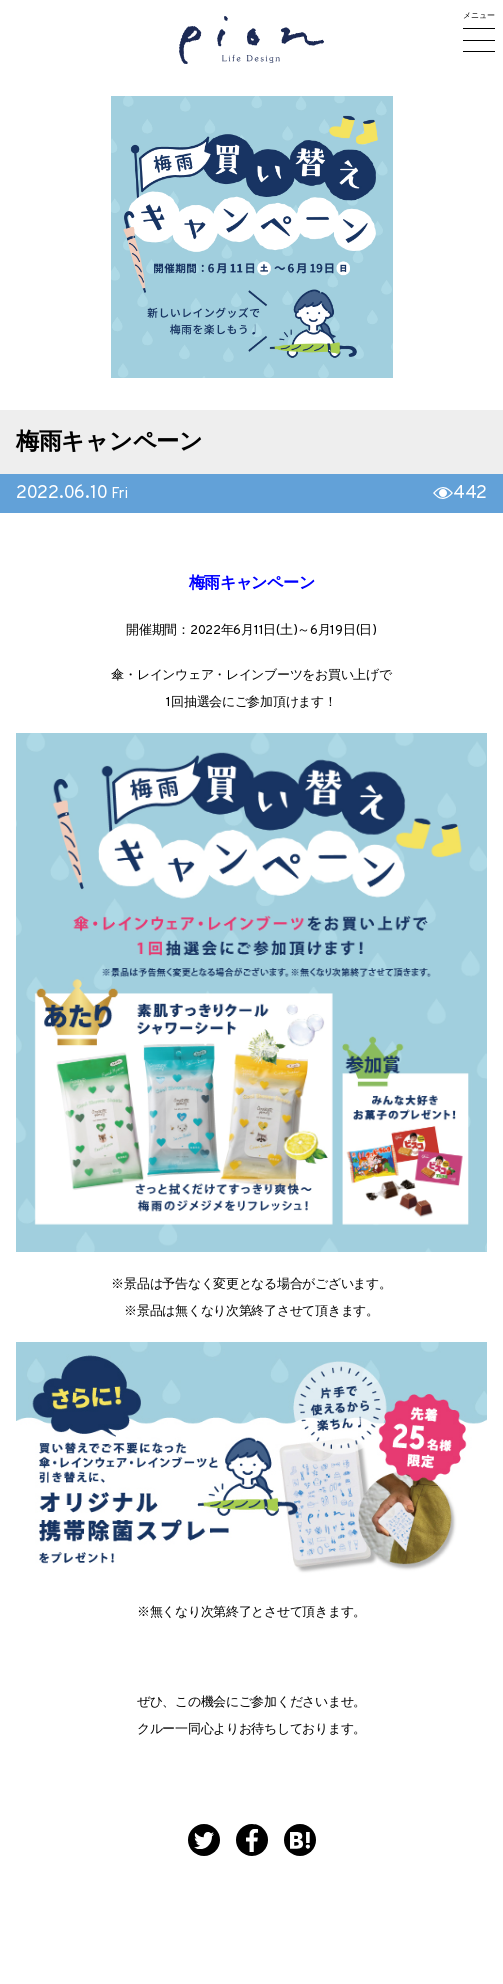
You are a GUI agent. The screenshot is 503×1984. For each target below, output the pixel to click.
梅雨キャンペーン (109, 443)
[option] (252, 237)
